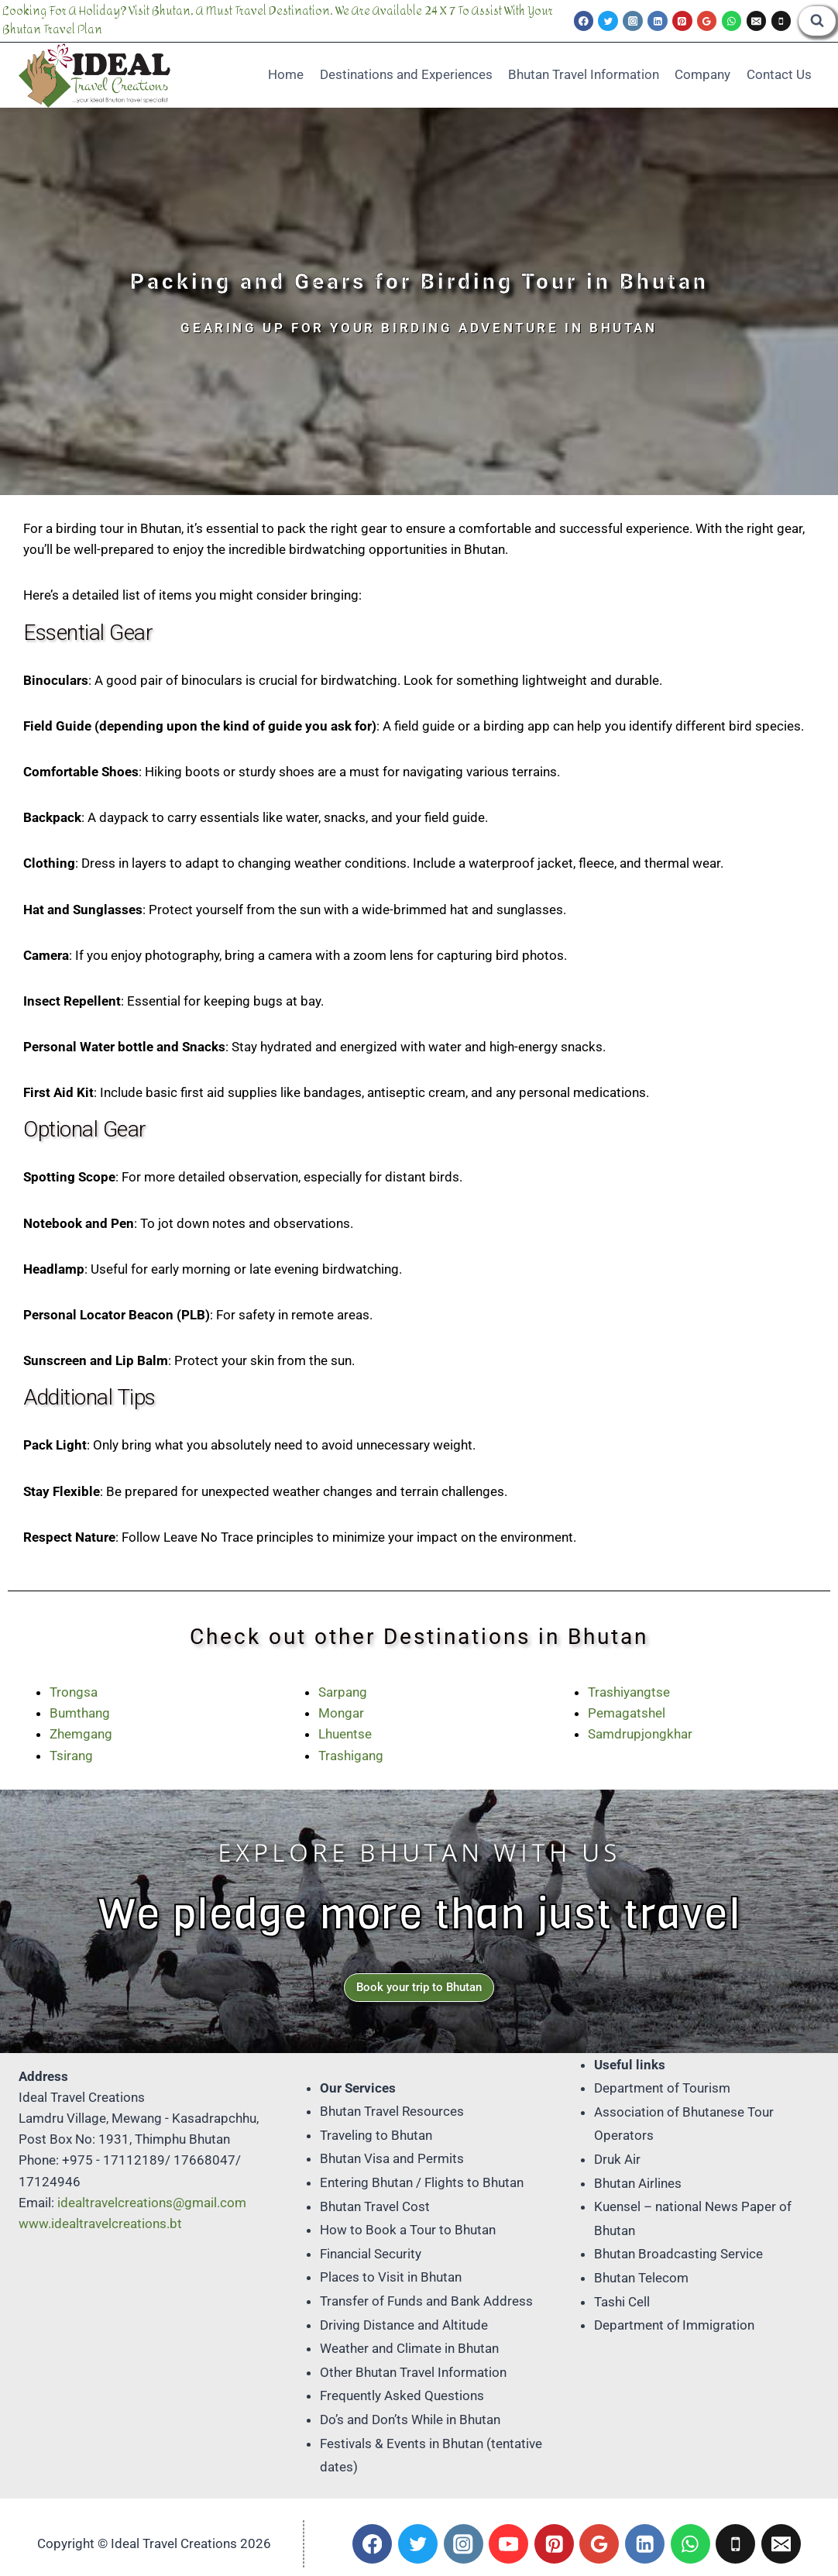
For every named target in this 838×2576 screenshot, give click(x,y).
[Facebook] (584, 21)
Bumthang (80, 1713)
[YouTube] (508, 2544)
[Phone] (781, 21)
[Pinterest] (682, 21)
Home (286, 74)
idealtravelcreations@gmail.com (151, 2202)
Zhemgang (81, 1734)
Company (702, 74)
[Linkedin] (657, 21)
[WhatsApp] (732, 21)
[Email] (757, 21)
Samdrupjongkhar (640, 1734)
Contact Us (779, 74)
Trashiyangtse (629, 1692)
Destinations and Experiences (406, 74)
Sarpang (342, 1692)
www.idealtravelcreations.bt (100, 2223)
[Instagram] (633, 21)
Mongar (341, 1713)
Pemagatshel (626, 1713)
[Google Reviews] (707, 21)
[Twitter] (608, 21)
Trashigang (350, 1755)
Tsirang (71, 1755)
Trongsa (74, 1692)
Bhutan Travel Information (583, 74)
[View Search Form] (817, 21)
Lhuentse (345, 1734)
